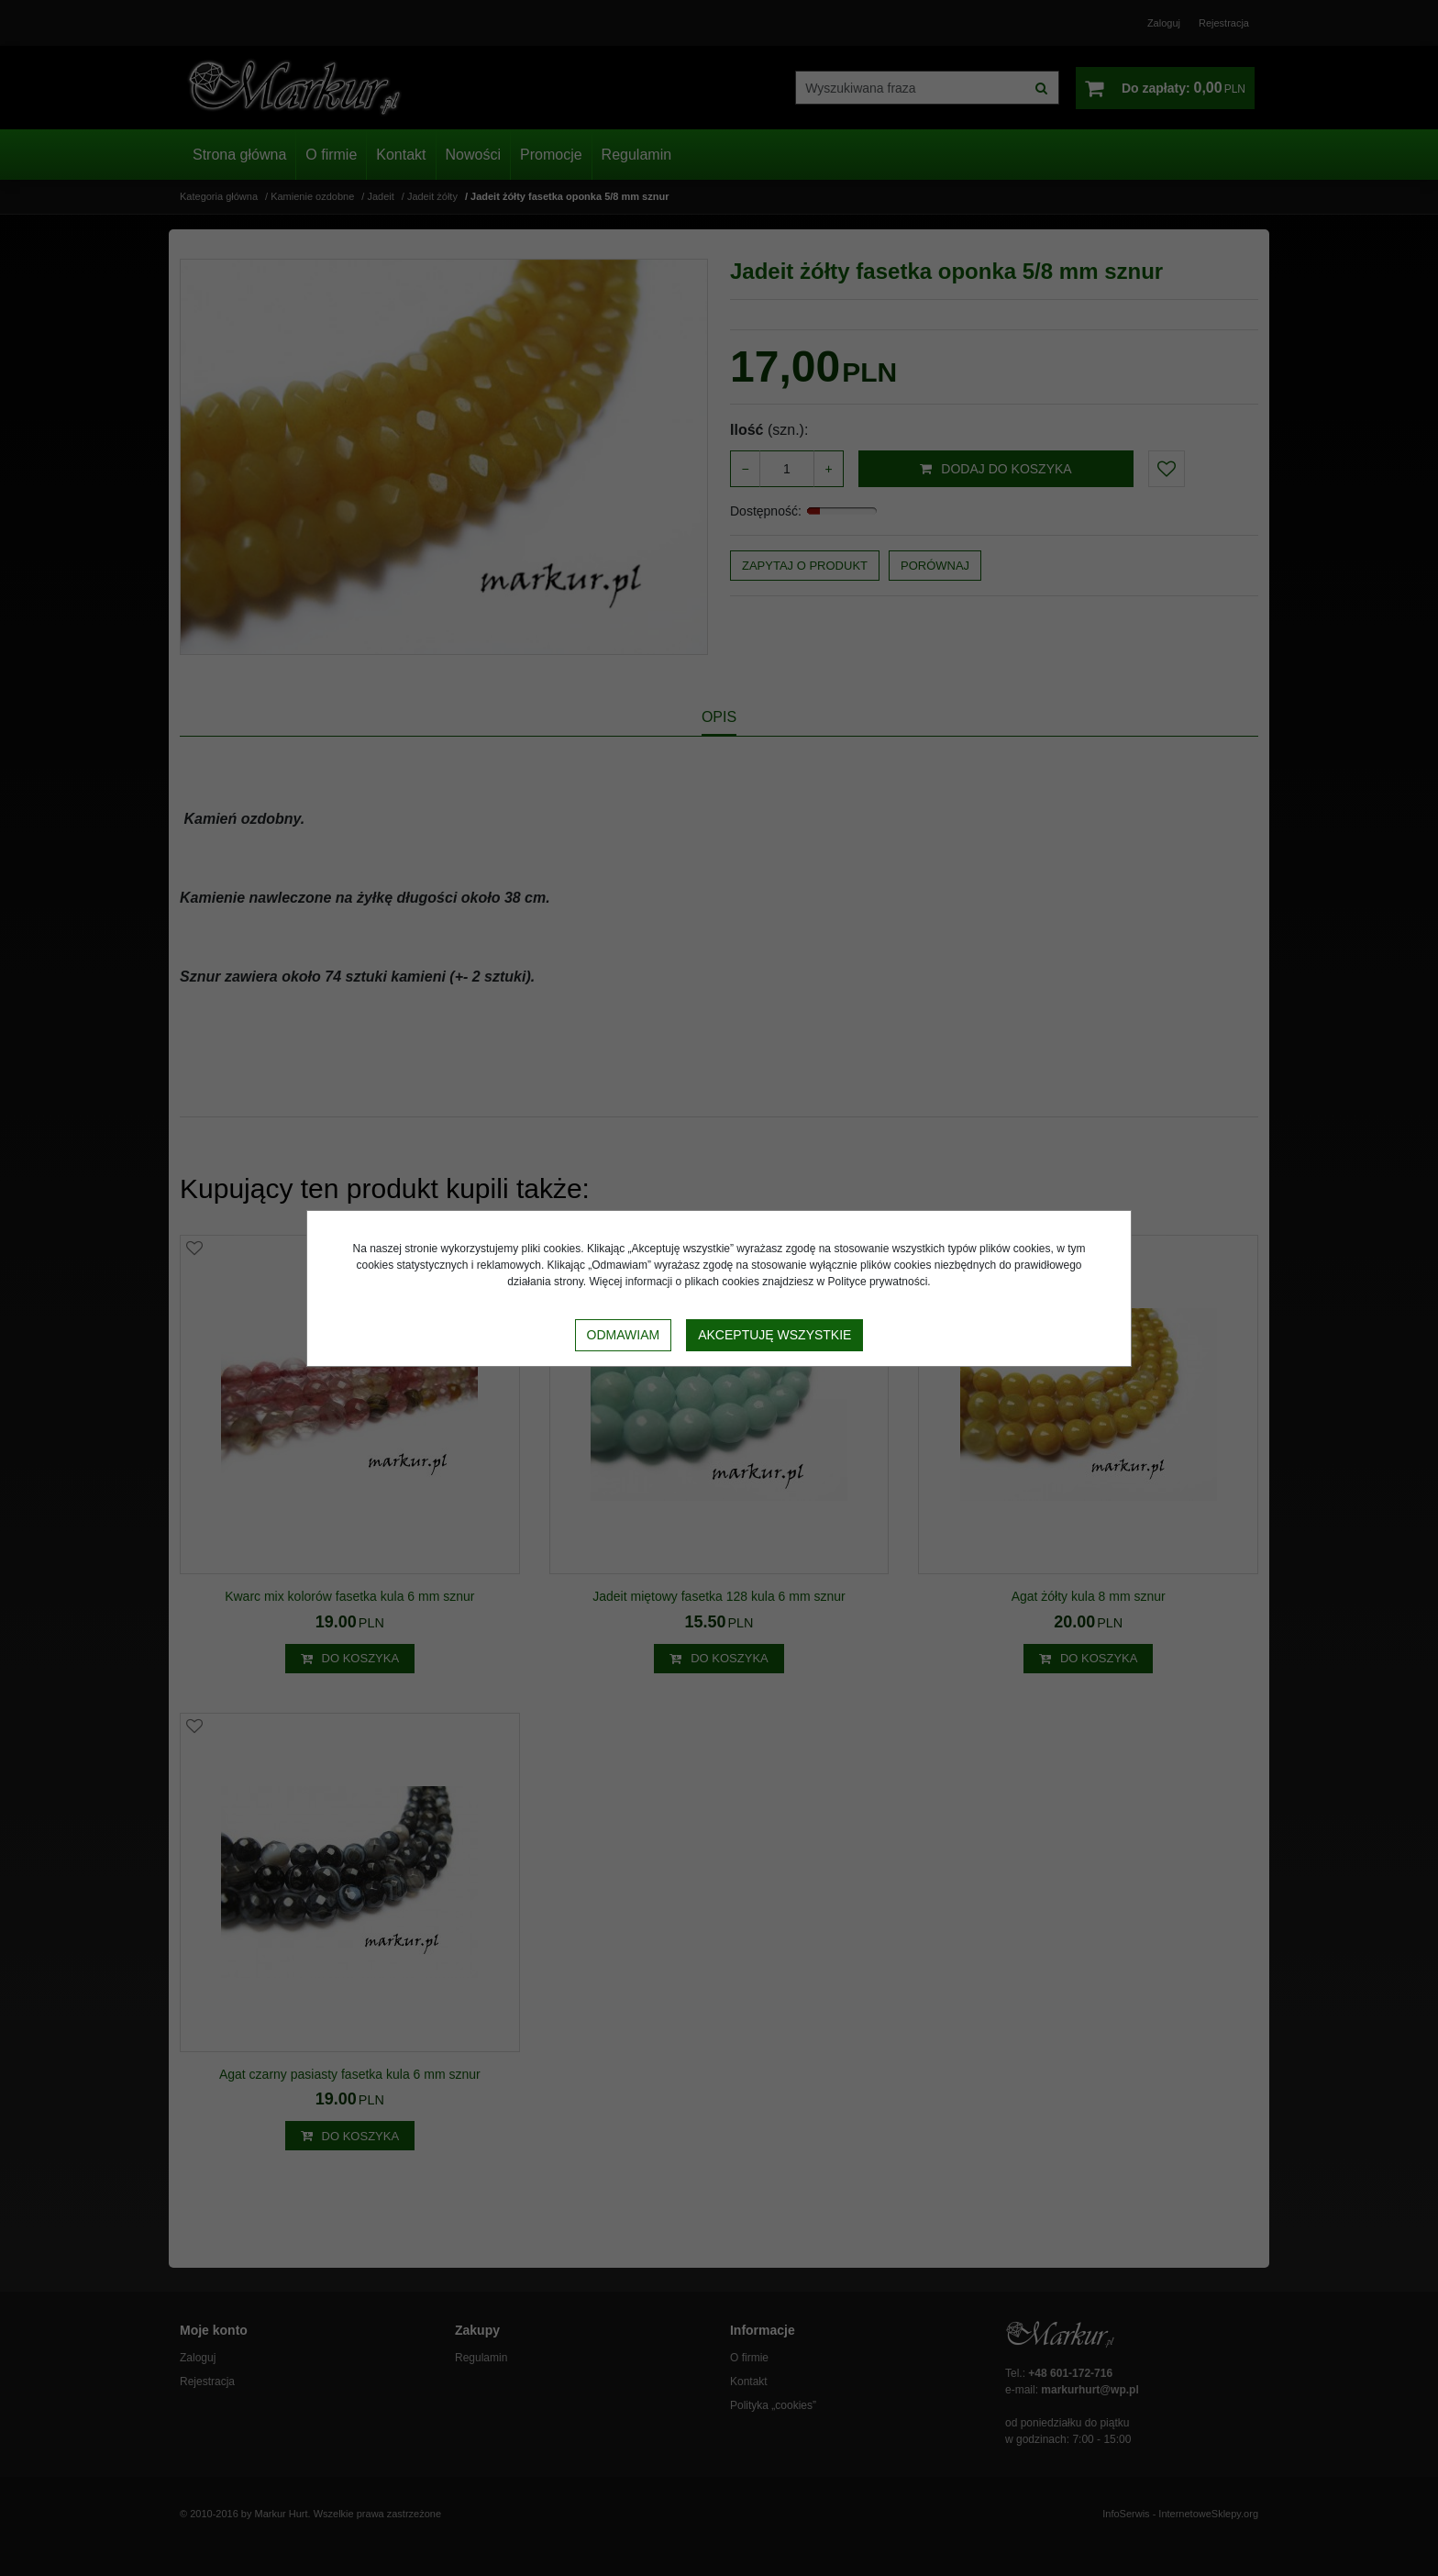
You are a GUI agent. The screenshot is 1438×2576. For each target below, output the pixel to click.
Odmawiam (623, 1334)
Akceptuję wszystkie (774, 1334)
